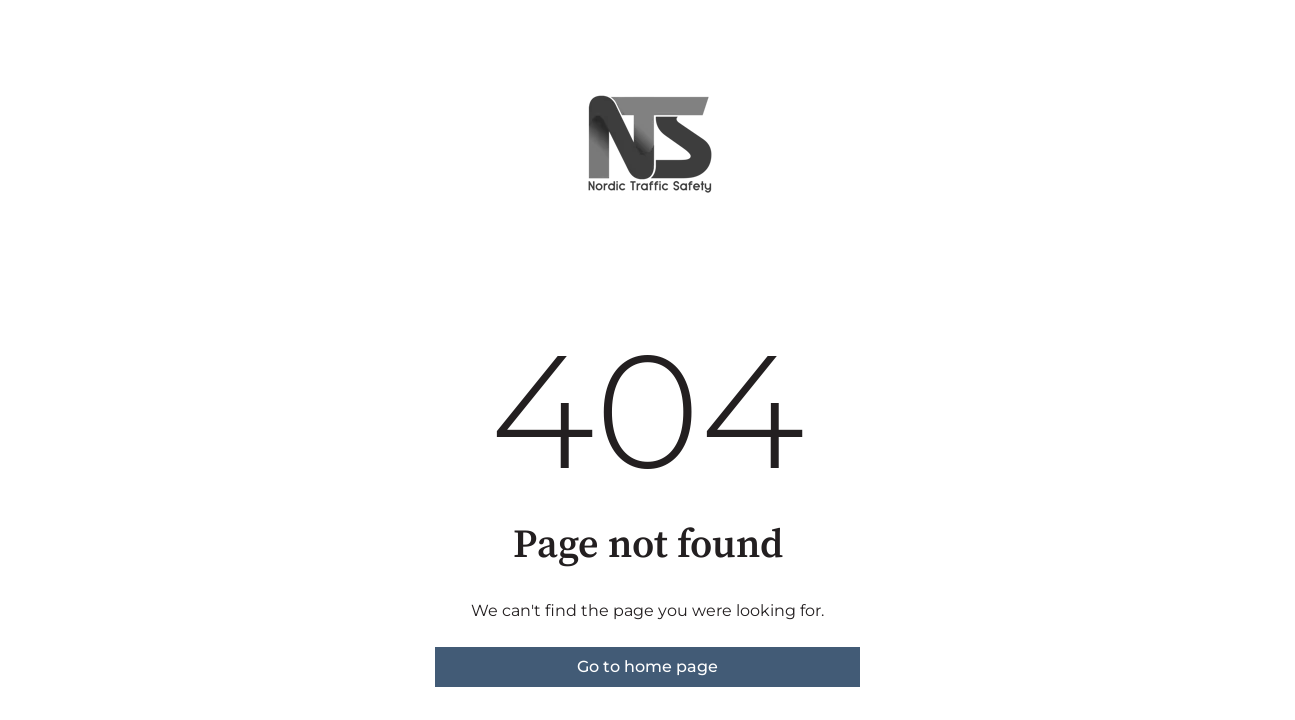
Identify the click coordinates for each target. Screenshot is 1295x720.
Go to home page (647, 666)
